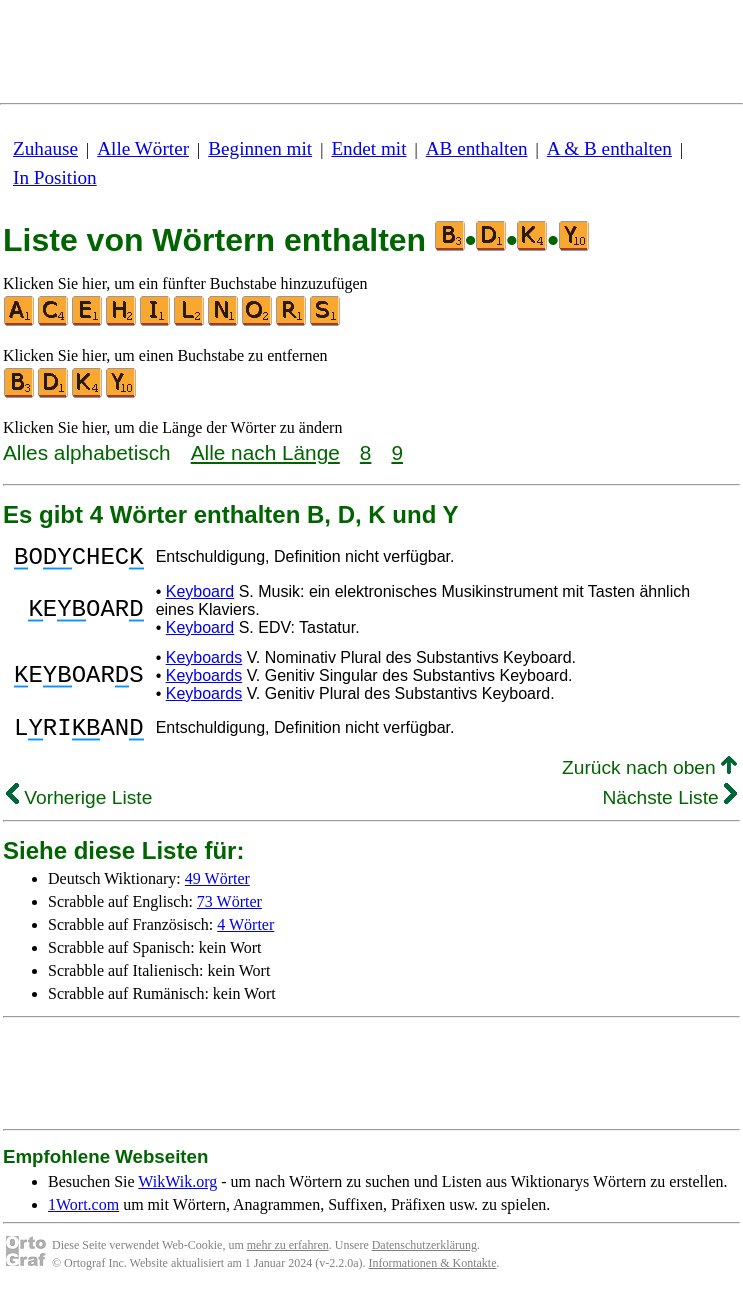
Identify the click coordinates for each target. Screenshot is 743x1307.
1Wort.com (83, 1216)
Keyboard (200, 597)
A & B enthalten (609, 148)
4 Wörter (245, 936)
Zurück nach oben (649, 779)
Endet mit (368, 148)
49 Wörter (217, 890)
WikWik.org (177, 1193)
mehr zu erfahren (288, 1257)
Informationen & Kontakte (433, 1275)
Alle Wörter (143, 148)
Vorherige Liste (79, 809)
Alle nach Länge (265, 452)
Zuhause (45, 148)
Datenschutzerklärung (424, 1257)
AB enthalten (477, 148)
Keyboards (204, 663)
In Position (55, 177)
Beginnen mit (260, 148)
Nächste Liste (669, 809)
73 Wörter (229, 913)
